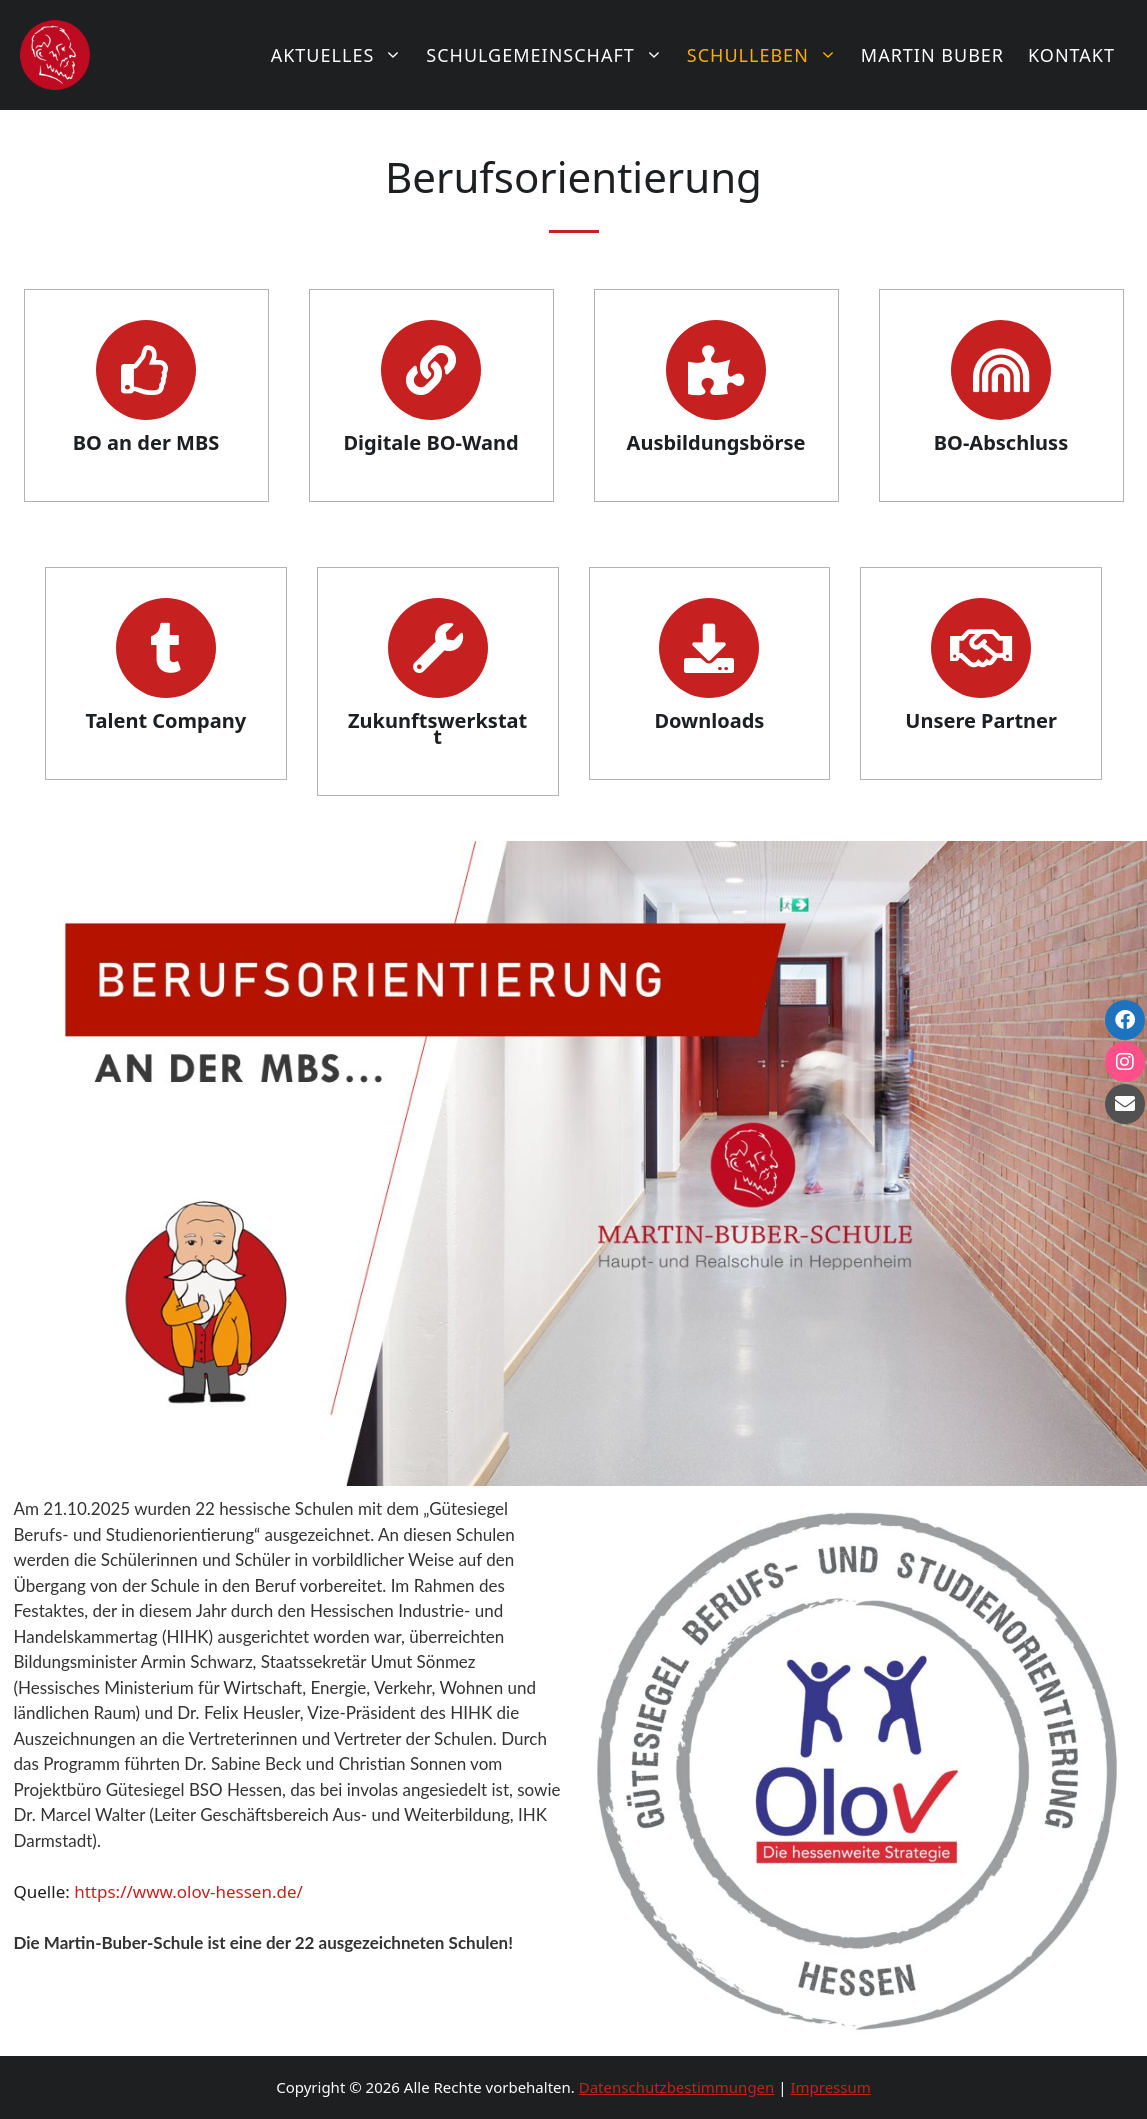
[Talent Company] (166, 648)
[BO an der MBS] (146, 370)
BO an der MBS (146, 442)
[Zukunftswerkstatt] (438, 648)
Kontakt (1071, 55)
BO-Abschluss (1001, 442)
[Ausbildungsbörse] (716, 370)
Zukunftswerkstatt (437, 728)
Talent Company (166, 720)
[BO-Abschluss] (1001, 370)
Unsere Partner (981, 720)
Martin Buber (932, 55)
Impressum (830, 2087)
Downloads (709, 720)
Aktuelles (343, 55)
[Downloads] (709, 648)
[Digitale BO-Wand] (431, 370)
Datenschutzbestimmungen (677, 2087)
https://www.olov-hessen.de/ (188, 1891)
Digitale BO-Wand (430, 442)
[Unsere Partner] (981, 648)
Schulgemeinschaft (550, 55)
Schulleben (768, 55)
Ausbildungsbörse (716, 442)
